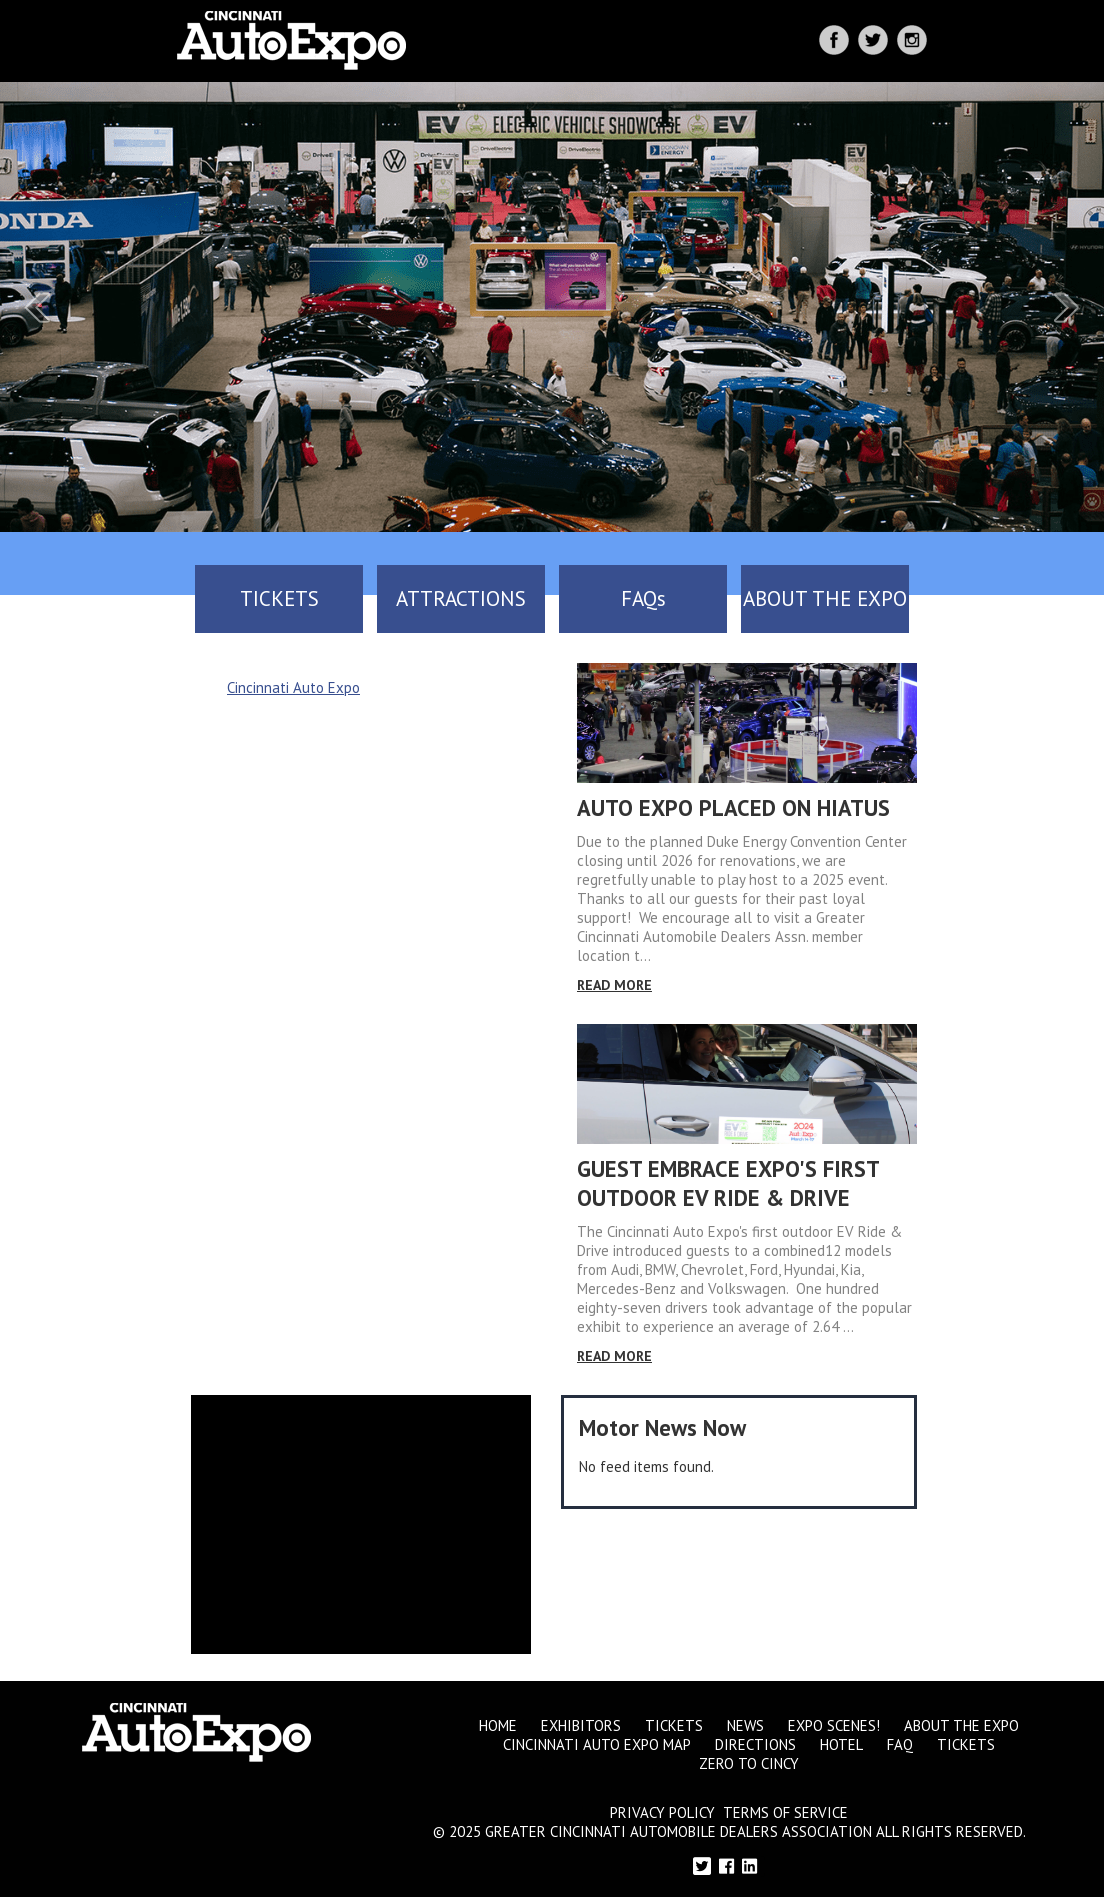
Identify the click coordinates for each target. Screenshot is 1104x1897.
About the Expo (961, 1725)
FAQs (643, 598)
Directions (755, 1744)
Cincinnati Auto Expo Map (597, 1744)
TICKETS (279, 598)
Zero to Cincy (749, 1763)
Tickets (674, 1725)
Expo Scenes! (834, 1725)
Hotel (841, 1744)
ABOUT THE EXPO (825, 598)
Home (498, 1725)
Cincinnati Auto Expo (293, 687)
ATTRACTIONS (461, 598)
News (745, 1725)
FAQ (900, 1744)
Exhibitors (581, 1725)
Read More (614, 985)
